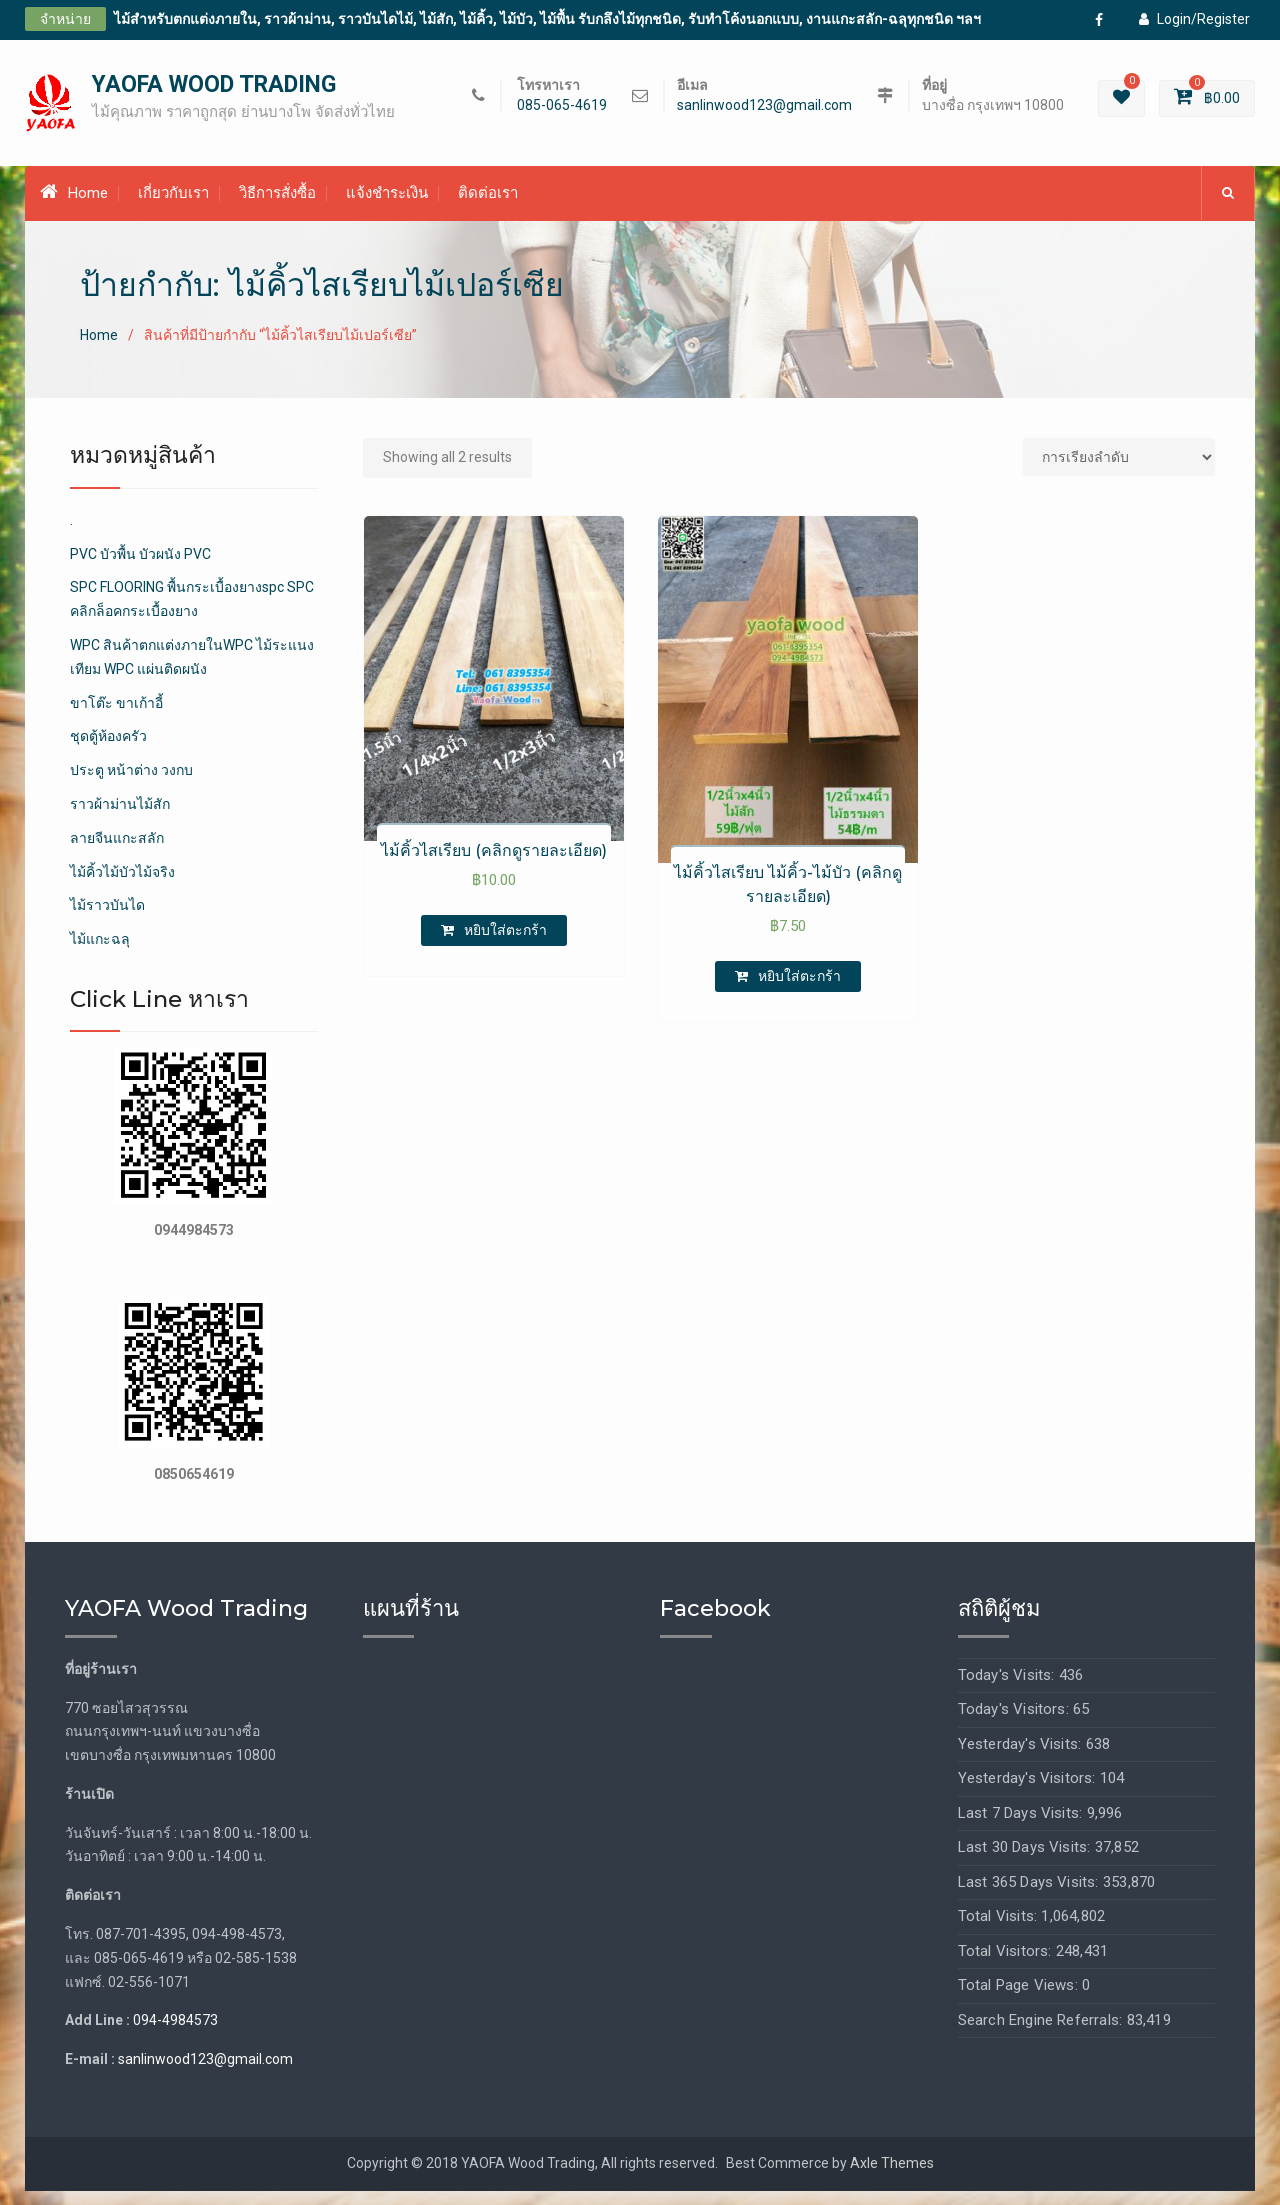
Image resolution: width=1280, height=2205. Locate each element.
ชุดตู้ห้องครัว (108, 750)
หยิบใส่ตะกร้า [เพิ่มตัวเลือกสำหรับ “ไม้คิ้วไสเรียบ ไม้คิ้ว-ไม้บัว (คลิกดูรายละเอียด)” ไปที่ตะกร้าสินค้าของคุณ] (799, 990)
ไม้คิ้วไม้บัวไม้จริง (122, 886)
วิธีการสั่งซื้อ (277, 207)
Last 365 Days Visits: (1030, 1896)
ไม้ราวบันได (107, 919)
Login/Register (1194, 19)
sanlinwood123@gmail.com (764, 112)
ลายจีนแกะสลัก (117, 852)
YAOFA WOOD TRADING (214, 91)
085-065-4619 (562, 112)
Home (74, 206)
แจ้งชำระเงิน (387, 207)
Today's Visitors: (1016, 1723)
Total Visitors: (1007, 1965)
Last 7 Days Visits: (1022, 1827)
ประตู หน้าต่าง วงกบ (131, 784)
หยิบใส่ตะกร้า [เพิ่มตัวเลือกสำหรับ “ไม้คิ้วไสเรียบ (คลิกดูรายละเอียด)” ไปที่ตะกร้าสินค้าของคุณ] (505, 944)
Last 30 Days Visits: (1026, 1861)
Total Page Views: (1020, 1999)
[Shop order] (1119, 471)
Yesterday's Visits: (1022, 1758)
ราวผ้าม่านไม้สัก (120, 818)
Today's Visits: (1008, 1689)
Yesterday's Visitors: (1029, 1792)
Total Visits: (1000, 1930)
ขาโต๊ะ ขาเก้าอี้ (116, 717)
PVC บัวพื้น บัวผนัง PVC (140, 568)
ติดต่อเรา (488, 207)
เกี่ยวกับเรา (173, 207)
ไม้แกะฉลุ (100, 953)
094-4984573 (175, 2035)
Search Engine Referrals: (1042, 2034)
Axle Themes (892, 2177)
